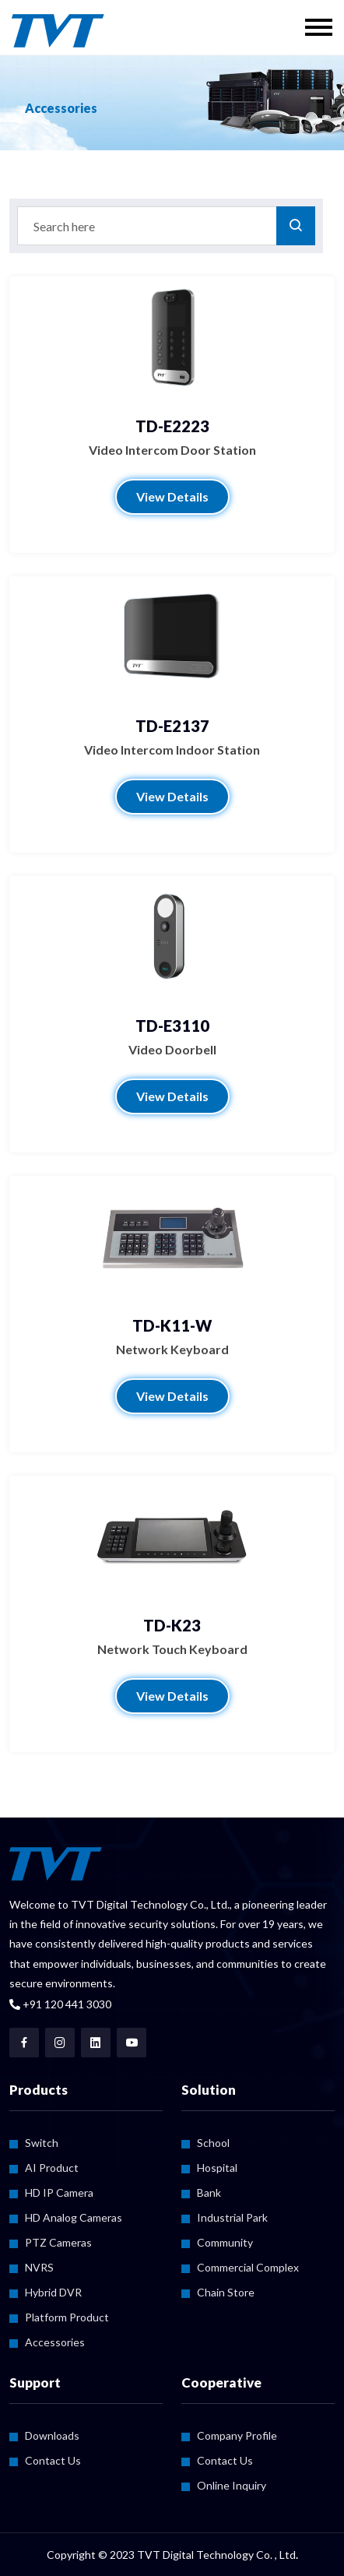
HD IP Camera (59, 2192)
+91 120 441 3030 (60, 2004)
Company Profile (237, 2435)
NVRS (39, 2267)
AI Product (52, 2167)
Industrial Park (232, 2217)
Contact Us (53, 2460)
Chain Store (225, 2292)
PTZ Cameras (58, 2242)
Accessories (55, 2342)
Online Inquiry (231, 2485)
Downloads (52, 2435)
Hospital (217, 2167)
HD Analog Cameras (73, 2217)
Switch (41, 2142)
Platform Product (67, 2317)
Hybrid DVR (53, 2292)
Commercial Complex (248, 2267)
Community (225, 2242)
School (213, 2142)
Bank (209, 2192)
